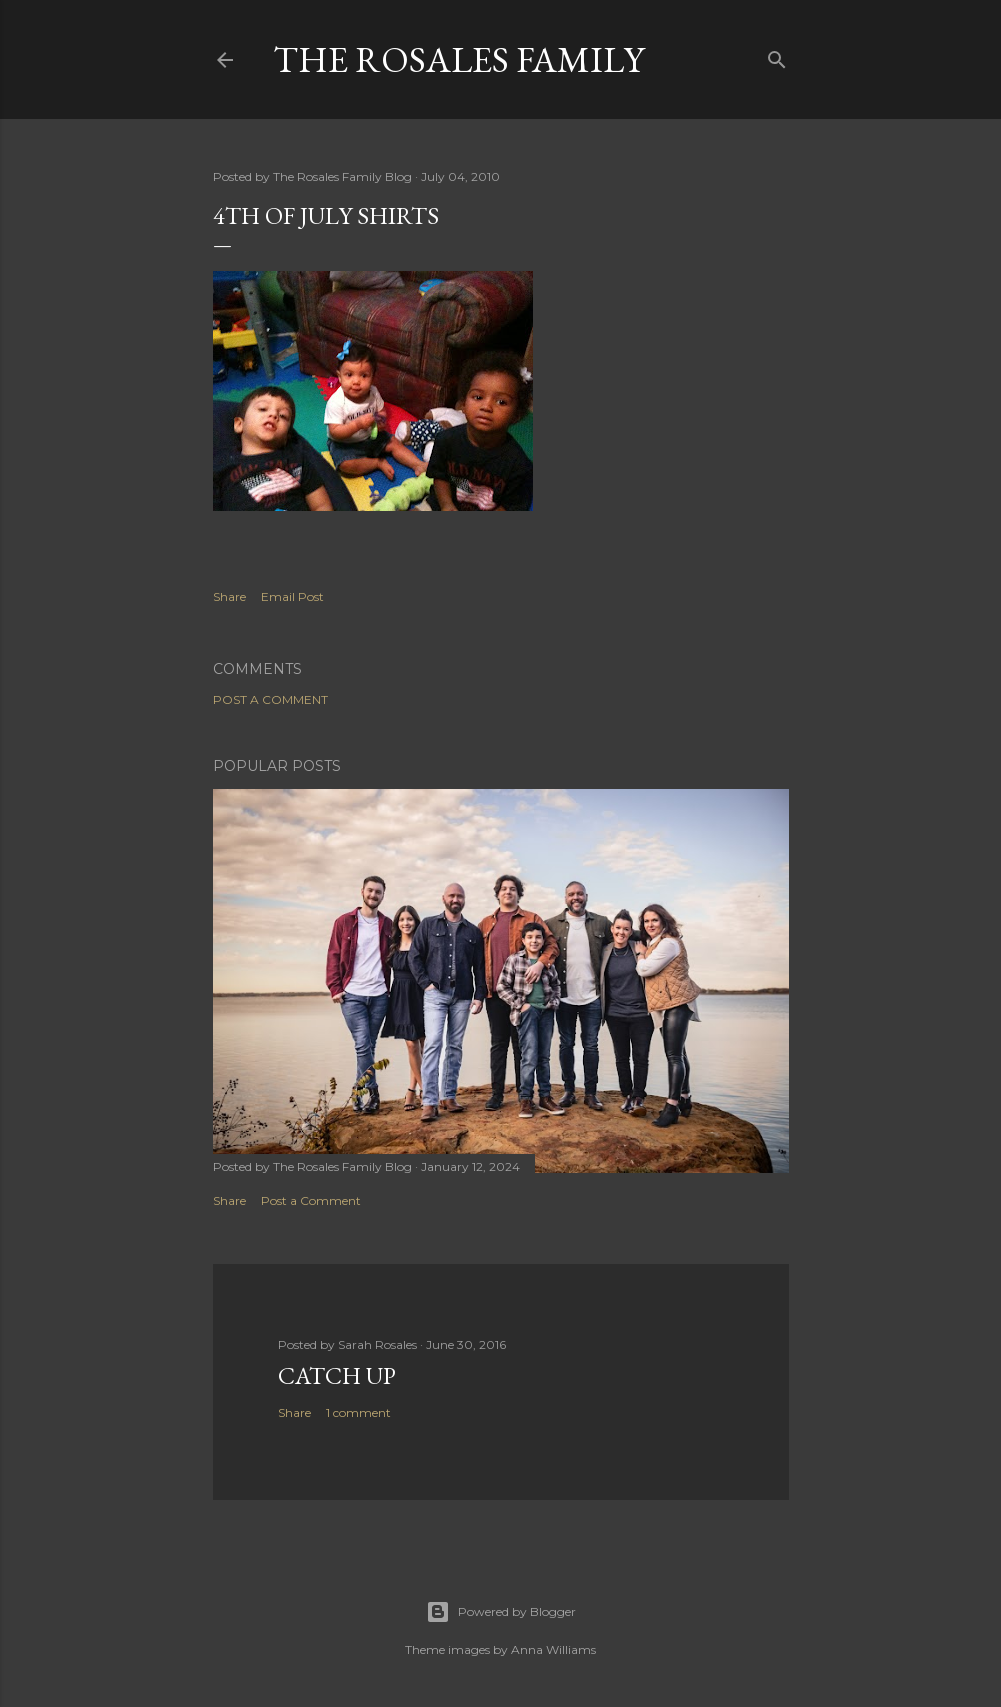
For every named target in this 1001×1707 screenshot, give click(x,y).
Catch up (337, 1375)
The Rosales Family (458, 59)
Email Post (292, 596)
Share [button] (229, 596)
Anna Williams (553, 1649)
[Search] (777, 55)
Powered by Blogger (501, 1612)
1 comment (358, 1412)
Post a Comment (270, 699)
